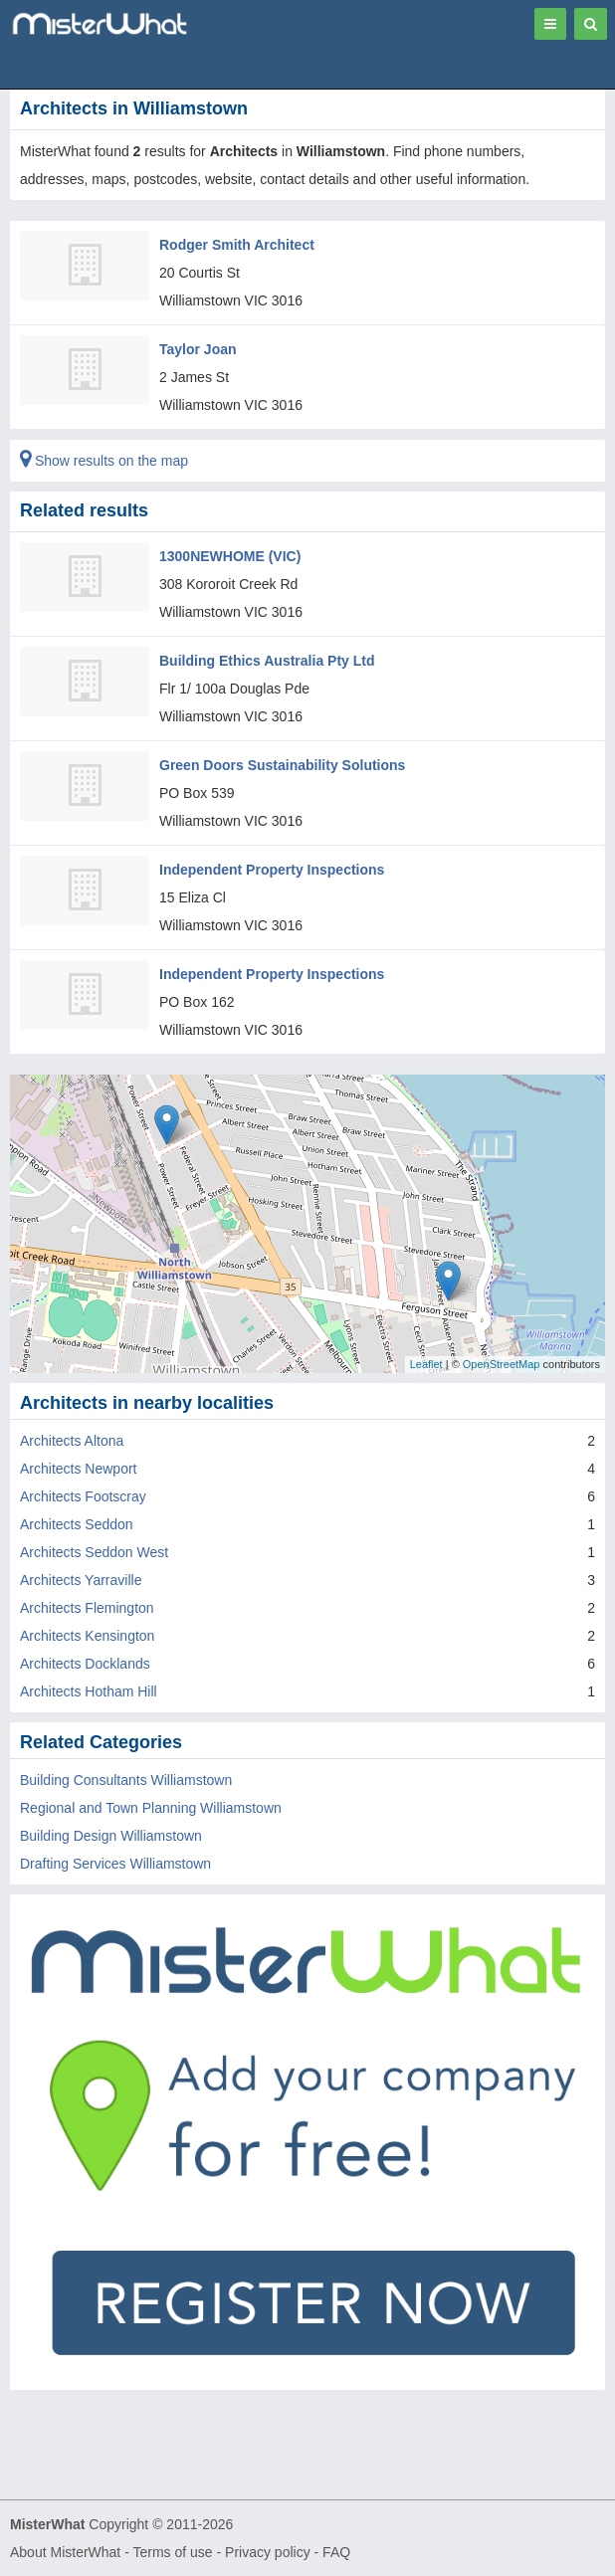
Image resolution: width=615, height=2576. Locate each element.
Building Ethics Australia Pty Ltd (267, 661)
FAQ (336, 2552)
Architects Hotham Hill (88, 1691)
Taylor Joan (198, 349)
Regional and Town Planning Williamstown (151, 1808)
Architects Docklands (85, 1664)
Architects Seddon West (94, 1552)
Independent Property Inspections (271, 870)
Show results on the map (104, 461)
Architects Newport (78, 1469)
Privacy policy (267, 2552)
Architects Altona (71, 1441)
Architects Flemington (87, 1608)
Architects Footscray (83, 1496)
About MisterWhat (65, 2552)
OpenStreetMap (501, 1364)
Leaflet (426, 1364)
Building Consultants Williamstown (126, 1780)
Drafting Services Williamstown (115, 1864)
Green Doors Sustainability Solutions (282, 765)
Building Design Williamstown (111, 1836)
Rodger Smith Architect (236, 245)
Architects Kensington (87, 1636)
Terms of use (172, 2552)
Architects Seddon (76, 1524)
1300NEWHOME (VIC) (230, 556)
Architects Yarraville (80, 1580)
